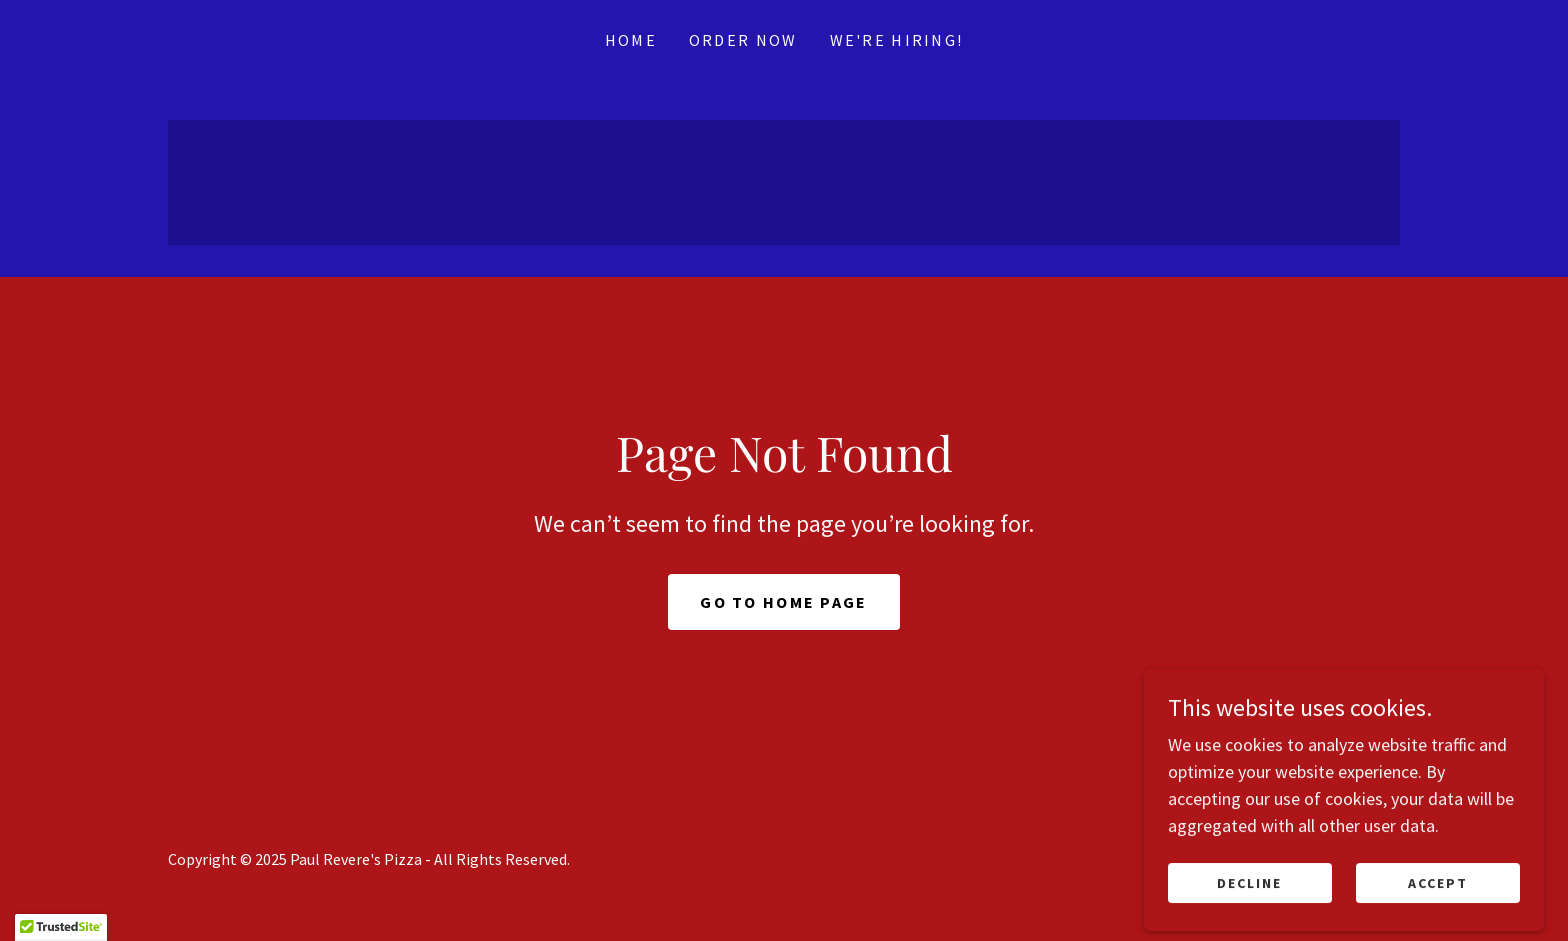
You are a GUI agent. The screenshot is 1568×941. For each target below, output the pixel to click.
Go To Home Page (783, 602)
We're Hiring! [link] (897, 40)
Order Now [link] (743, 40)
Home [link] (631, 40)
